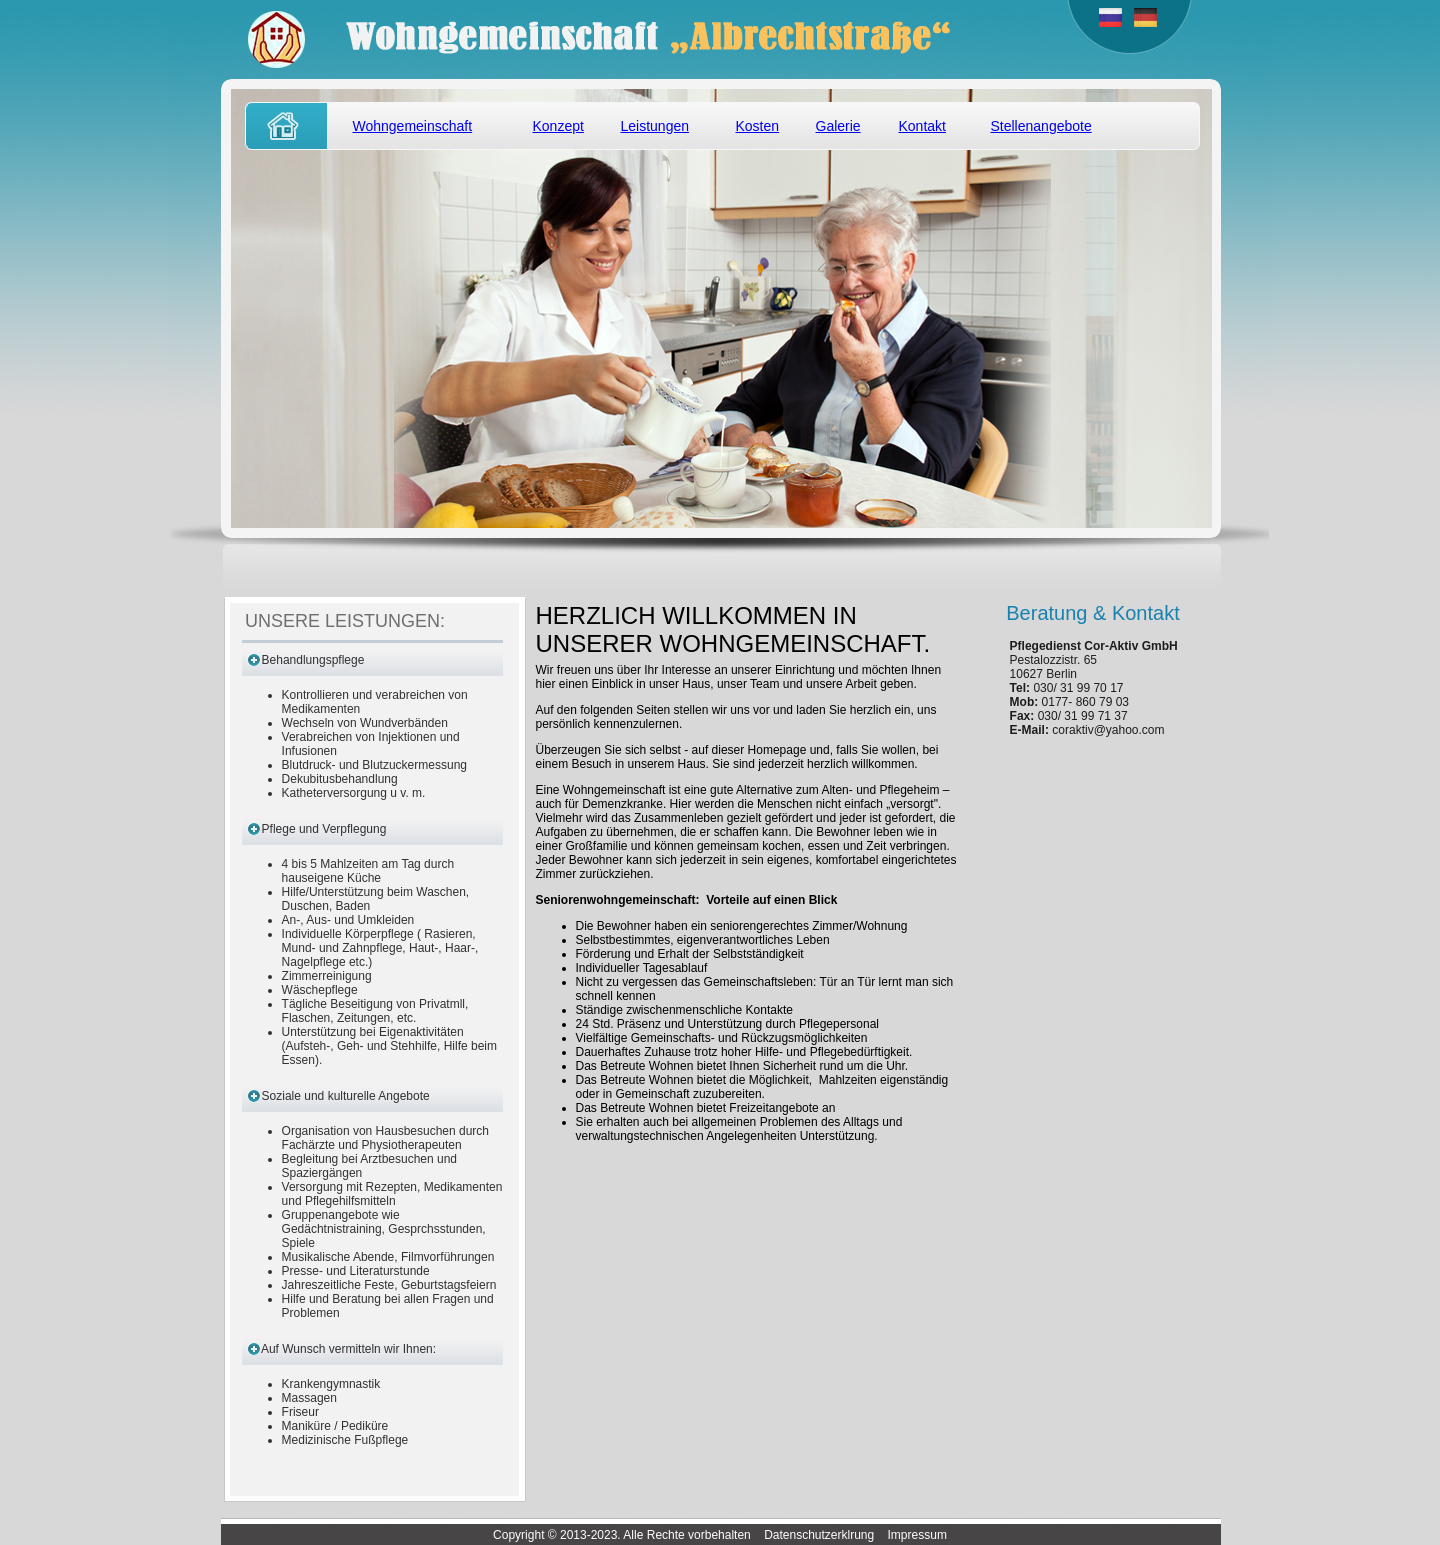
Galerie (838, 126)
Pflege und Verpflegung (324, 829)
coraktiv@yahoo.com (1108, 730)
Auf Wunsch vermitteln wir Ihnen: (348, 1349)
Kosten (758, 126)
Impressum (917, 1535)
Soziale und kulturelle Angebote (346, 1096)
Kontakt (922, 126)
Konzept (558, 126)
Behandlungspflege (313, 660)
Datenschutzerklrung (819, 1535)
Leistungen (655, 126)
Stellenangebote (1041, 126)
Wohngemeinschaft (413, 126)
